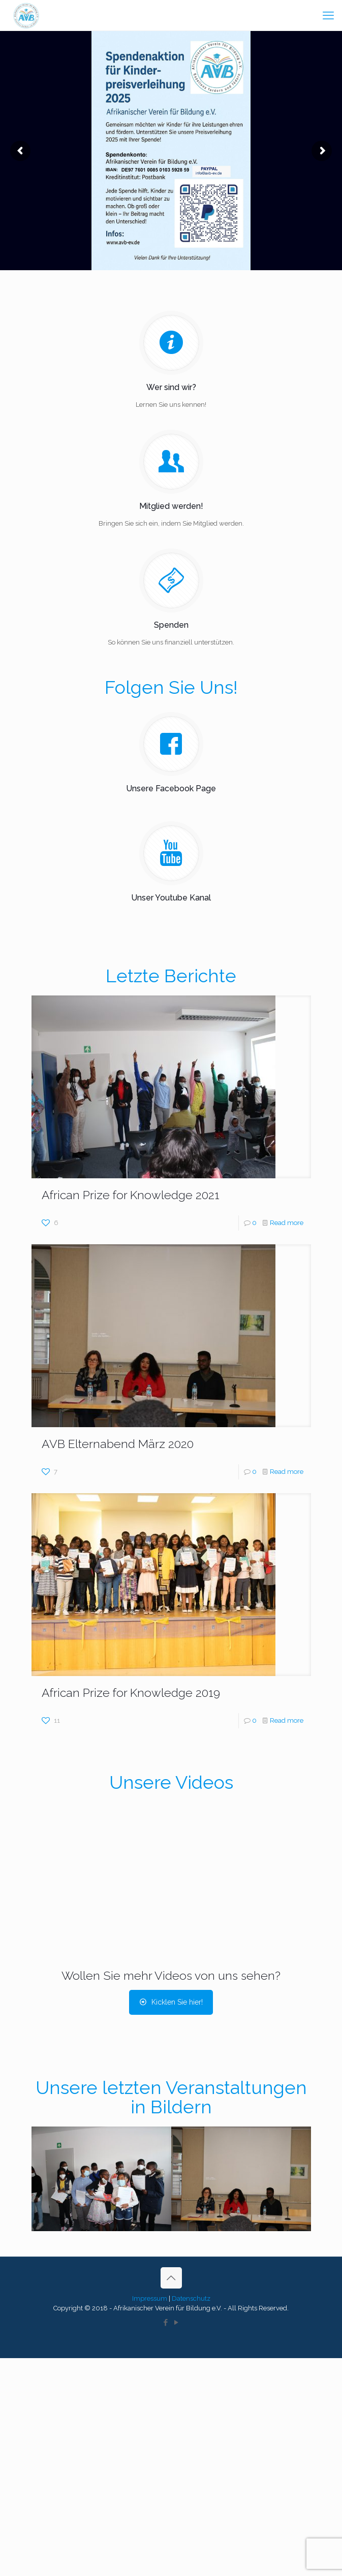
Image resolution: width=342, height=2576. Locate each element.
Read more (286, 1223)
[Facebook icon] (166, 2322)
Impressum (149, 2298)
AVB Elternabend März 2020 (118, 1444)
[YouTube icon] (176, 2322)
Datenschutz (191, 2298)
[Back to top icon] (171, 2278)
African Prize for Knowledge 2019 (131, 1692)
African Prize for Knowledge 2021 (131, 1195)
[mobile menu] (328, 15)
